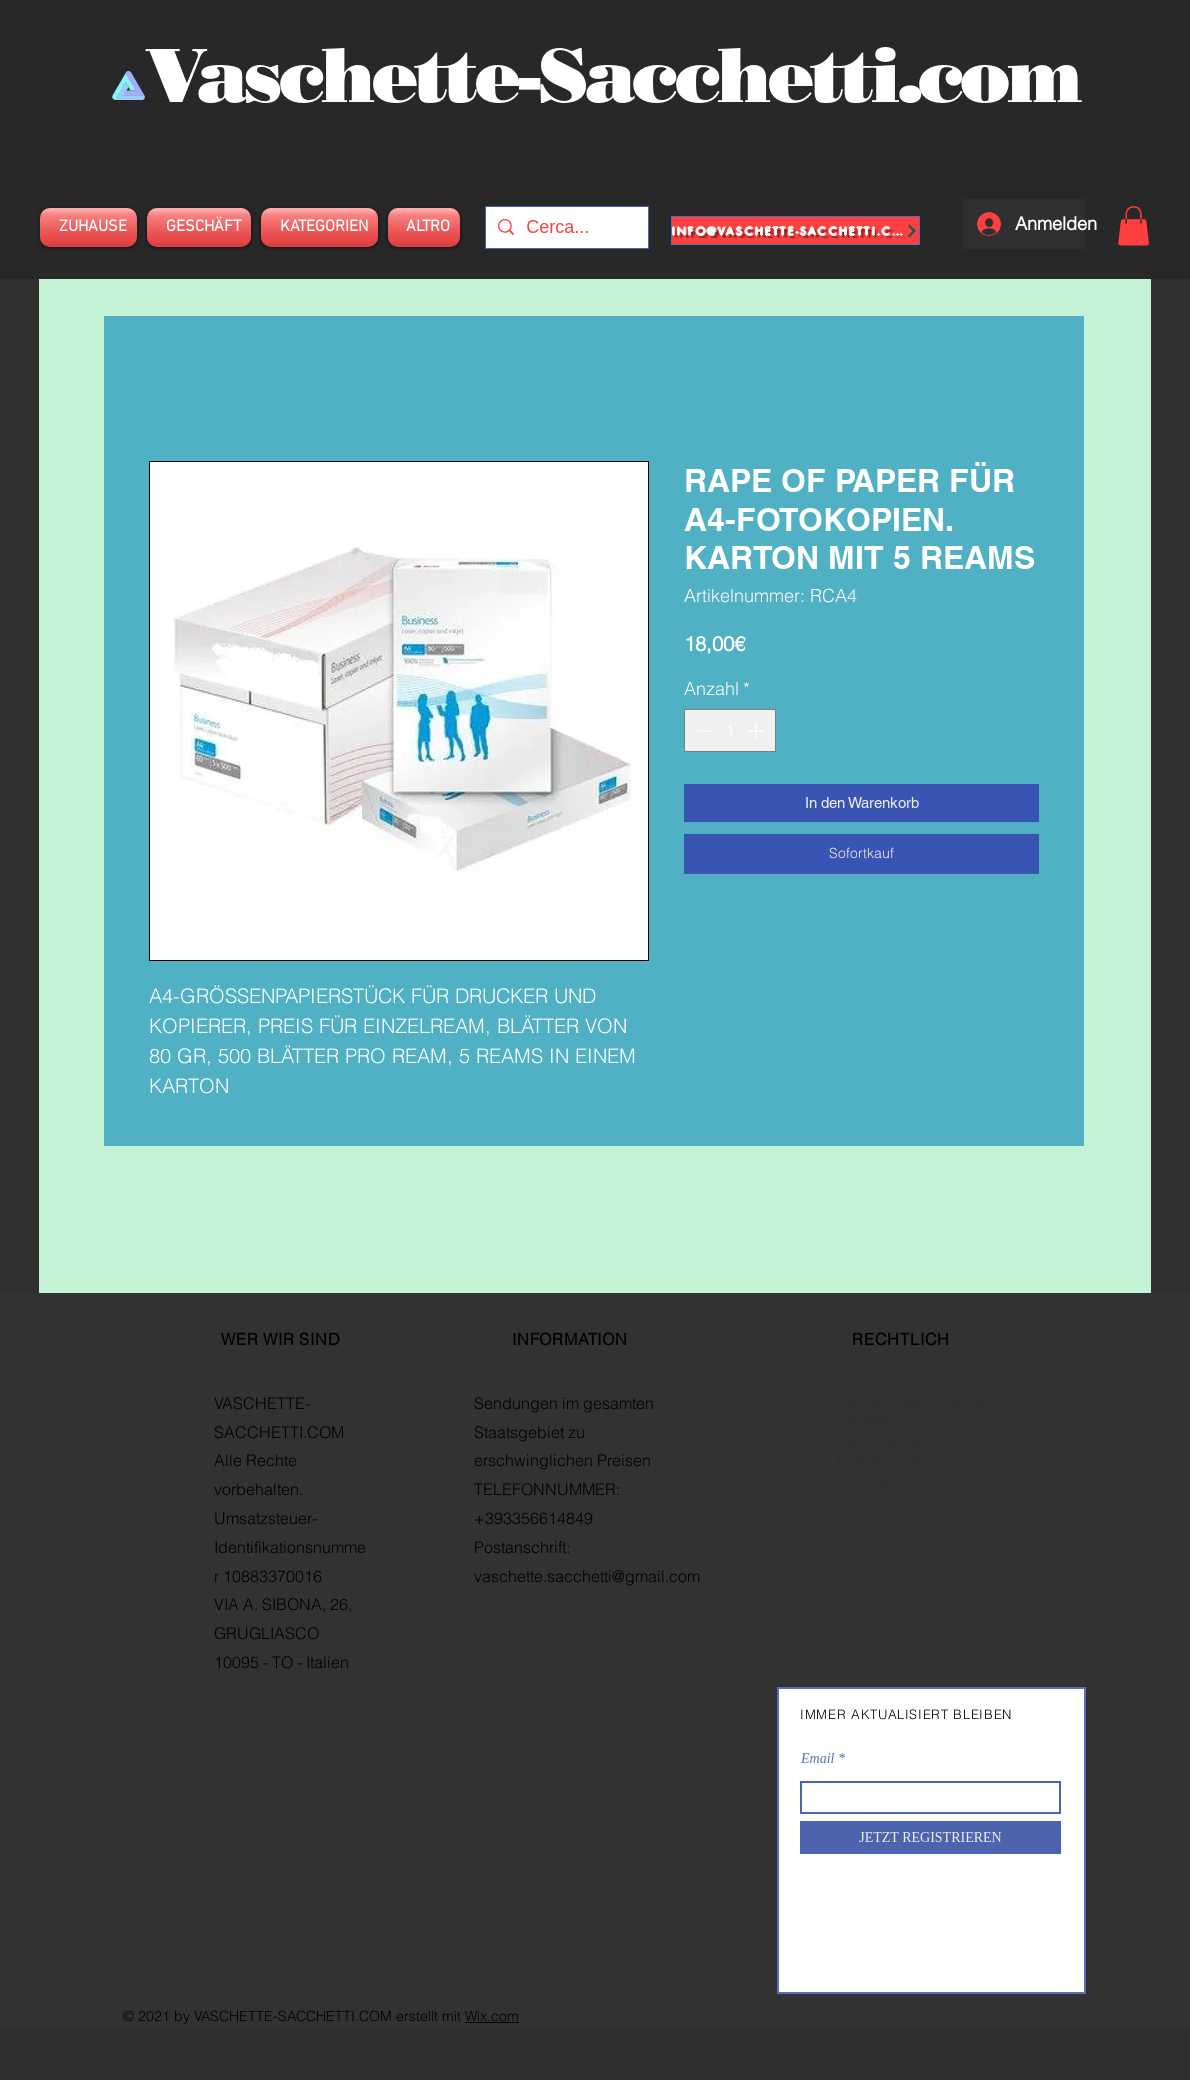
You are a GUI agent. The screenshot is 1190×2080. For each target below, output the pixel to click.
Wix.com (492, 2016)
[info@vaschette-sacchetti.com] (795, 230)
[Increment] (757, 730)
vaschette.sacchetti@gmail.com (587, 1576)
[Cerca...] (566, 227)
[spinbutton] (730, 730)
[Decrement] (702, 730)
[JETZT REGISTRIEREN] (930, 1837)
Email (817, 1759)
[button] (1133, 225)
